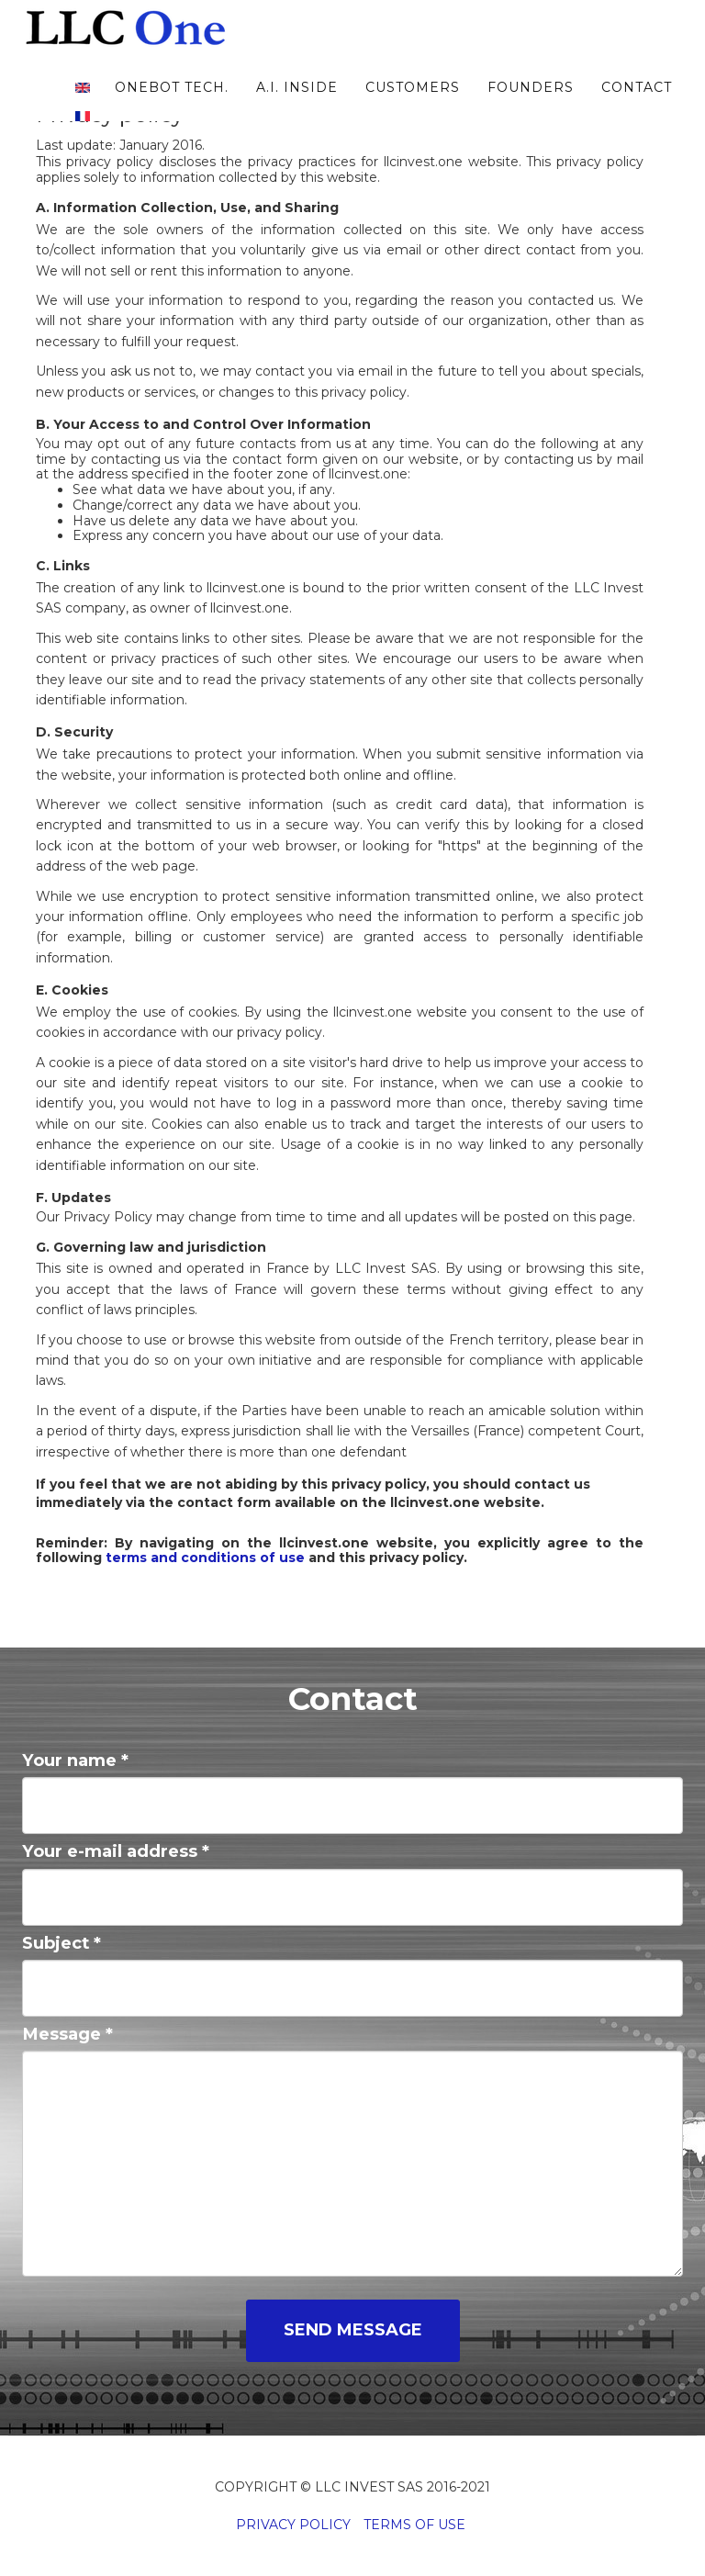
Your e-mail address (115, 1851)
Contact (634, 105)
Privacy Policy (293, 2524)
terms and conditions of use (205, 1557)
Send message (353, 2330)
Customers (410, 105)
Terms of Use (414, 2524)
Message (67, 2033)
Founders (528, 105)
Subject (61, 1942)
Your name (75, 1760)
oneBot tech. (169, 105)
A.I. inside (294, 105)
